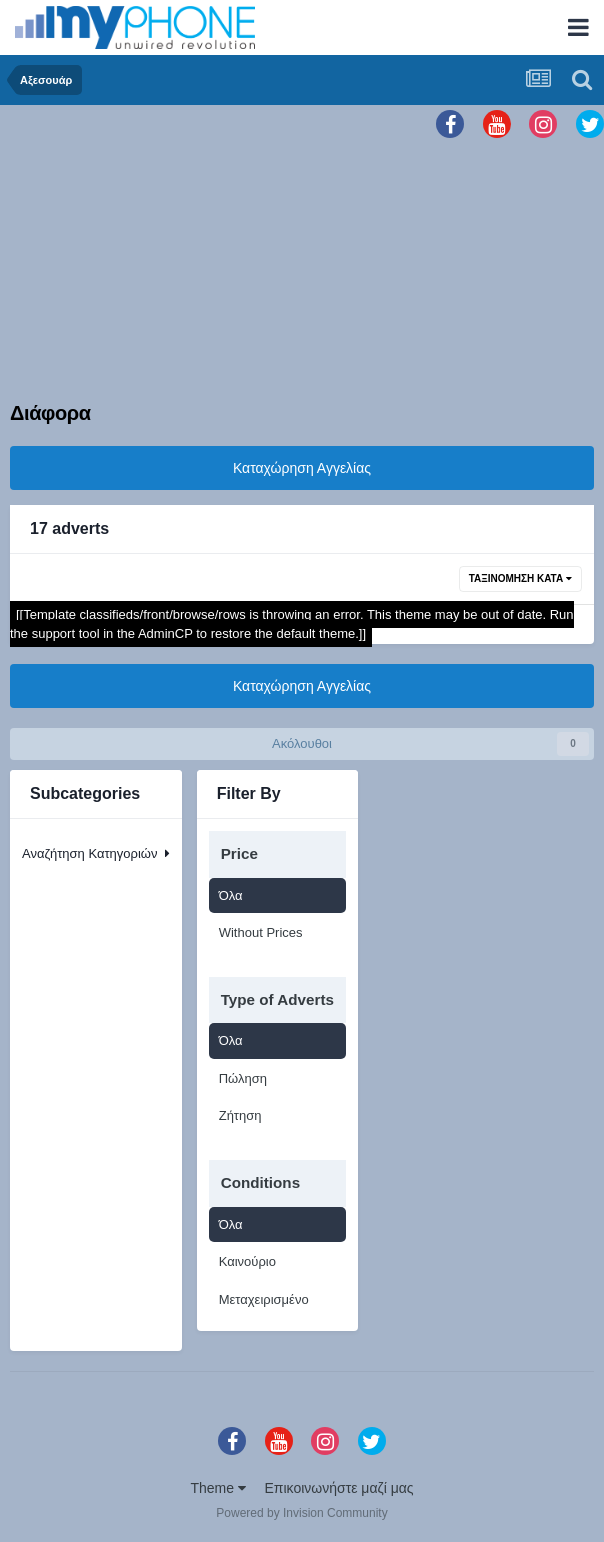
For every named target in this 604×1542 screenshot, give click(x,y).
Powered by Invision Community (301, 1513)
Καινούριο (247, 1261)
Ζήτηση (240, 1115)
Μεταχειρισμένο (264, 1299)
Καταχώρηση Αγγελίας (302, 468)
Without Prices (261, 932)
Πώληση (243, 1078)
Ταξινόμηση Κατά (520, 578)
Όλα (231, 895)
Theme (217, 1488)
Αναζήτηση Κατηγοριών (96, 853)
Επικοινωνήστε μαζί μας (339, 1488)
